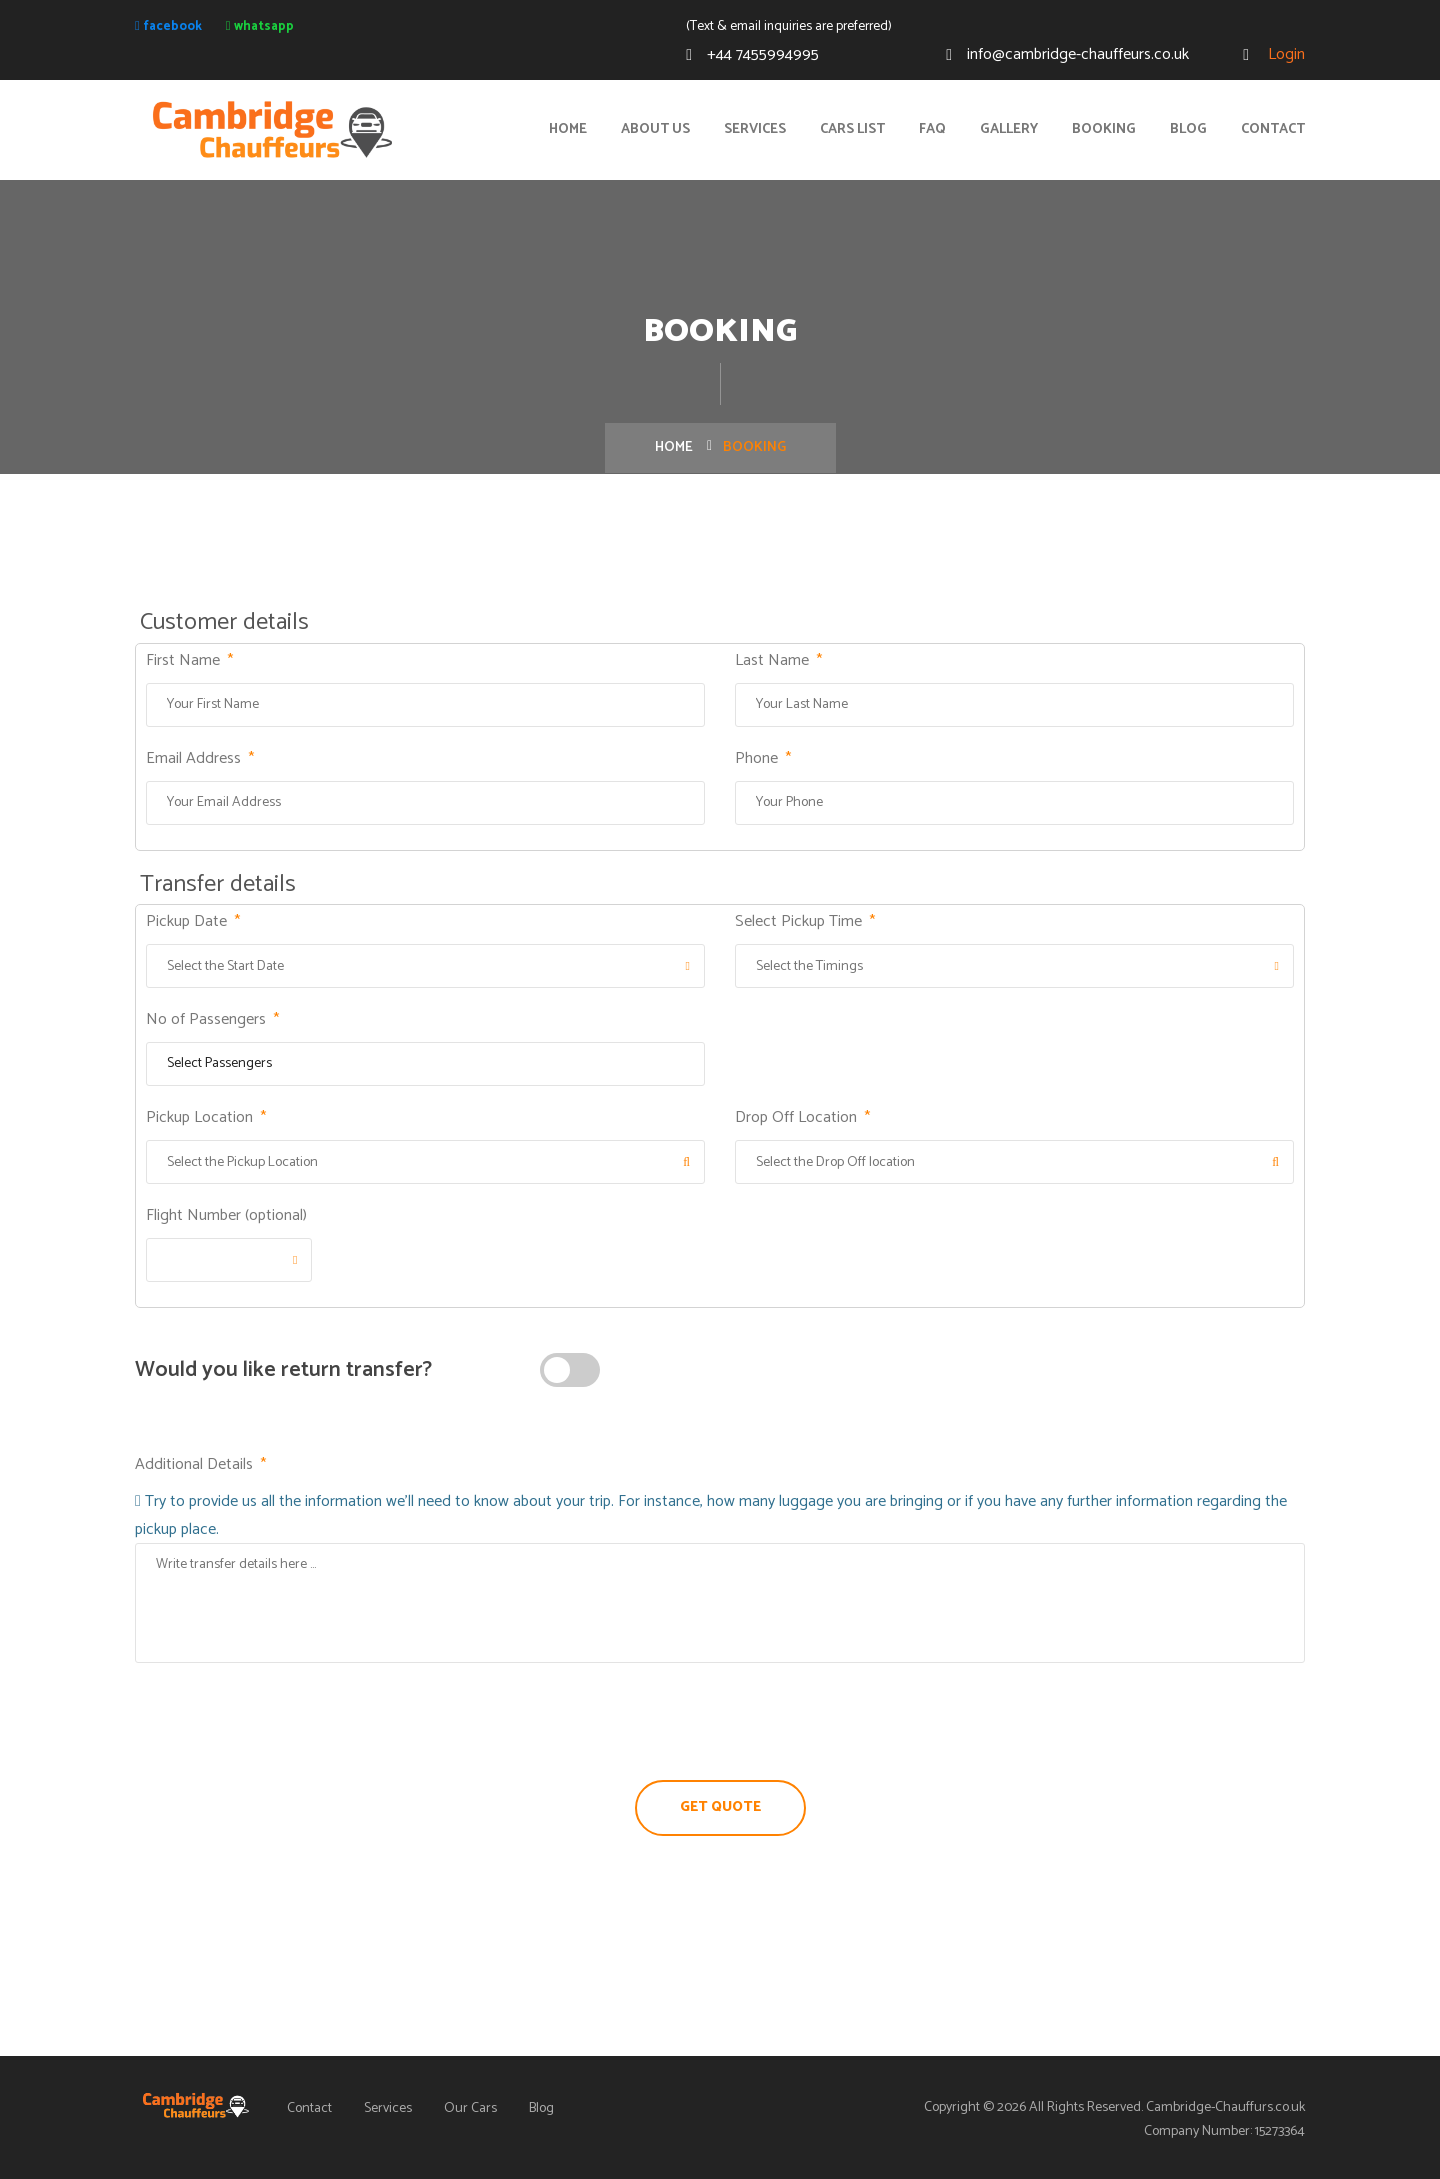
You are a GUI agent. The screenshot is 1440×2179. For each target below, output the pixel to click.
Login (1284, 54)
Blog (1188, 129)
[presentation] (720, 1722)
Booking (1104, 129)
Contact (1273, 129)
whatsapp (260, 26)
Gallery (1009, 129)
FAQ (932, 129)
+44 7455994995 (763, 54)
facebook (168, 26)
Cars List (852, 129)
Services (755, 129)
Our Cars (470, 2108)
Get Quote (720, 1807)
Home (568, 129)
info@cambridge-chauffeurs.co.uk (1078, 54)
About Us (655, 129)
